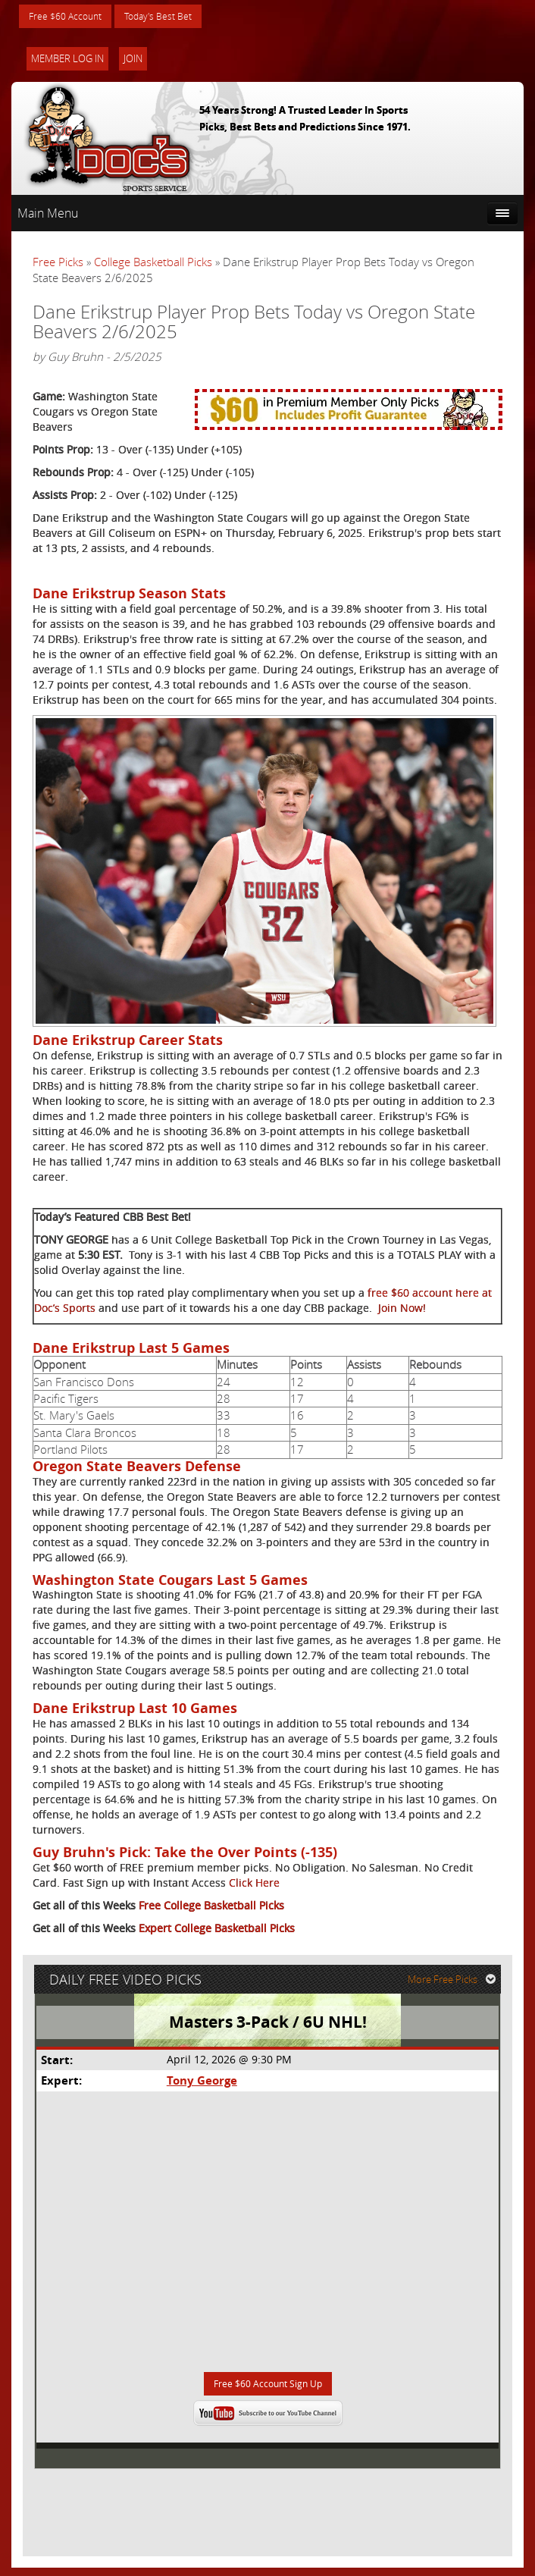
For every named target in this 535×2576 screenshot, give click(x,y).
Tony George (201, 2086)
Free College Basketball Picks (211, 1907)
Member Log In (67, 60)
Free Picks (58, 263)
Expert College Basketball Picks (217, 1930)
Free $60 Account (71, 17)
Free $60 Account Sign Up (268, 2391)
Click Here (254, 1885)
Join (133, 60)
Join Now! (402, 1310)
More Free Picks (455, 1985)
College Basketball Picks (153, 263)
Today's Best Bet (175, 17)
